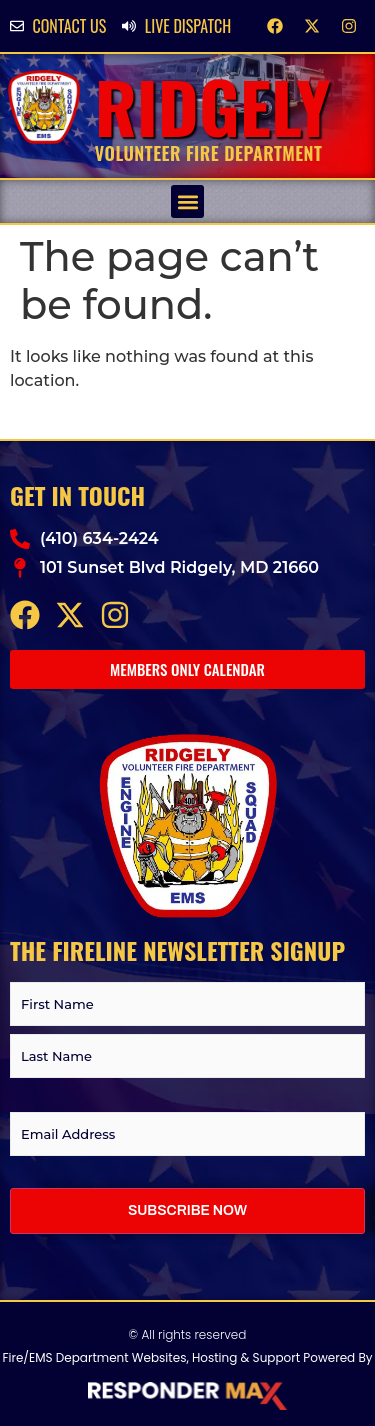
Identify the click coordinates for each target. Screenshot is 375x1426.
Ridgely (213, 105)
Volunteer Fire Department (209, 153)
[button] (187, 201)
